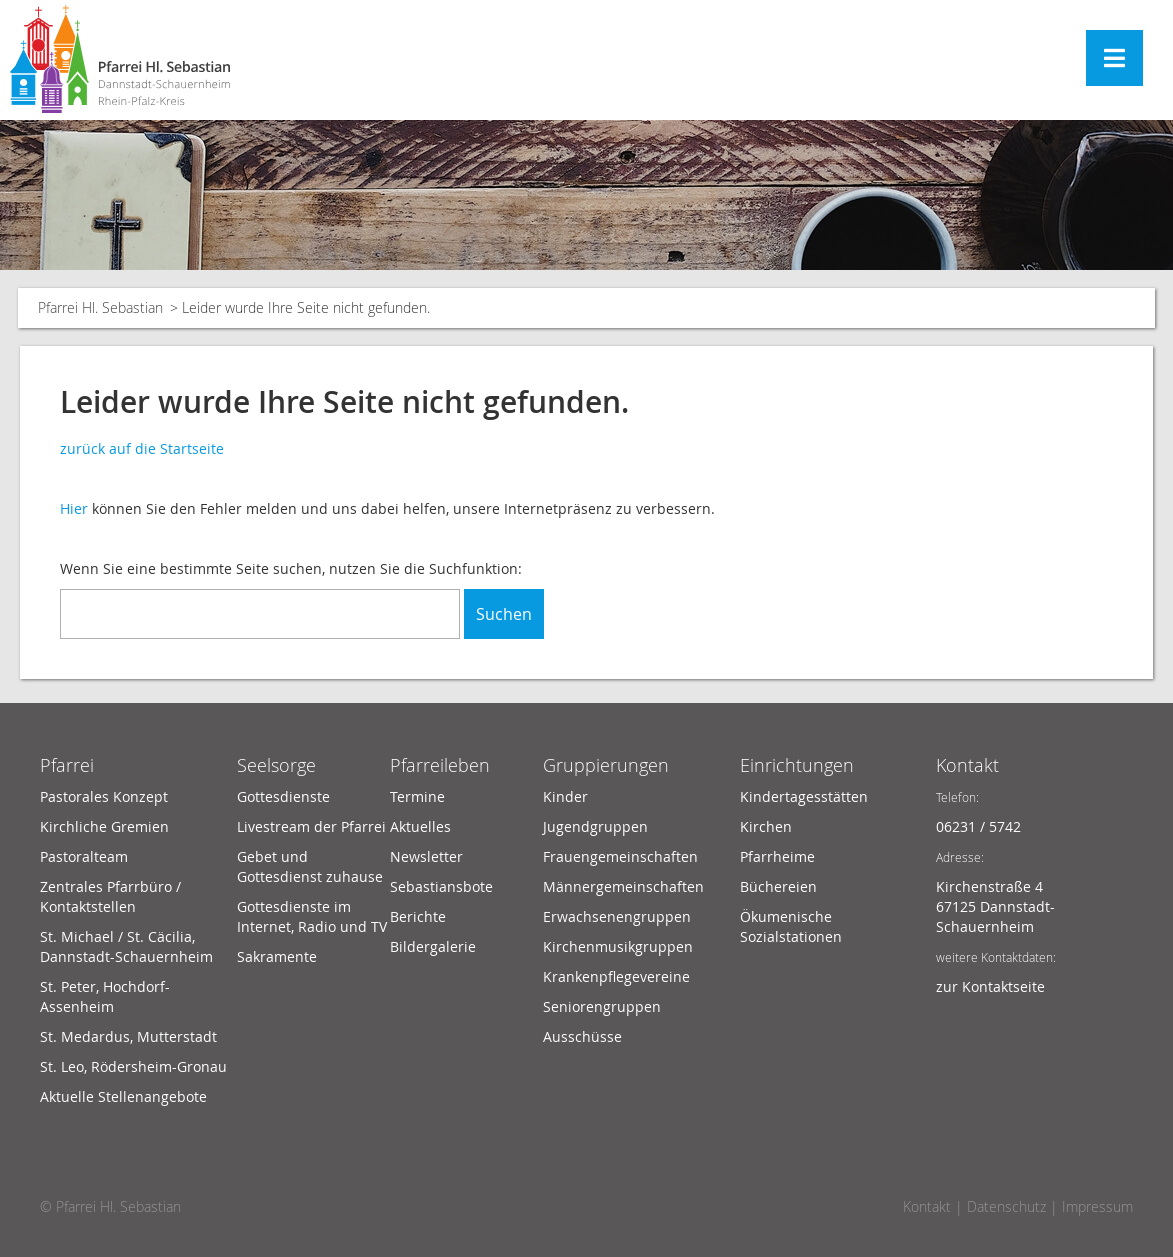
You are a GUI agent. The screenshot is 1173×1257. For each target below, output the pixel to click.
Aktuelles (420, 826)
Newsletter (426, 856)
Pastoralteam (84, 856)
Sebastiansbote (441, 886)
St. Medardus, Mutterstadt (128, 1036)
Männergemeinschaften (623, 886)
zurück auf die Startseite (142, 448)
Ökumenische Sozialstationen (791, 926)
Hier (74, 508)
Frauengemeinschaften (620, 856)
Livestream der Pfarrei (311, 826)
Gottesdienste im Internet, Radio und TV (312, 916)
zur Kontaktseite (990, 986)
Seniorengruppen (602, 1006)
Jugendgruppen (595, 826)
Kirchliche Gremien (104, 826)
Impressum (1097, 1206)
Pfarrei (67, 765)
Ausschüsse (582, 1036)
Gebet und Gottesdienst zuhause (310, 866)
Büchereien (778, 886)
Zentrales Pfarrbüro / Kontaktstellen (110, 896)
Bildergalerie (433, 946)
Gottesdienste (283, 796)
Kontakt (967, 765)
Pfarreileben (440, 765)
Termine (417, 796)
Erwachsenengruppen (617, 916)
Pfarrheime (777, 856)
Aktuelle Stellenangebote (123, 1096)
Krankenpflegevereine (616, 976)
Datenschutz (1006, 1206)
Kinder (565, 796)
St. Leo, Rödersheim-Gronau (133, 1066)
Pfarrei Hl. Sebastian (100, 307)
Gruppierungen (606, 765)
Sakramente (277, 956)
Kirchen (766, 826)
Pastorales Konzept (104, 796)
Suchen (504, 614)
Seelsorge (276, 765)
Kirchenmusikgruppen (618, 946)
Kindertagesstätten (804, 796)
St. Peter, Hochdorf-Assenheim (105, 996)
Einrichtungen (797, 765)
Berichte (418, 916)
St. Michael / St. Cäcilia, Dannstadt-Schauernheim (126, 946)
